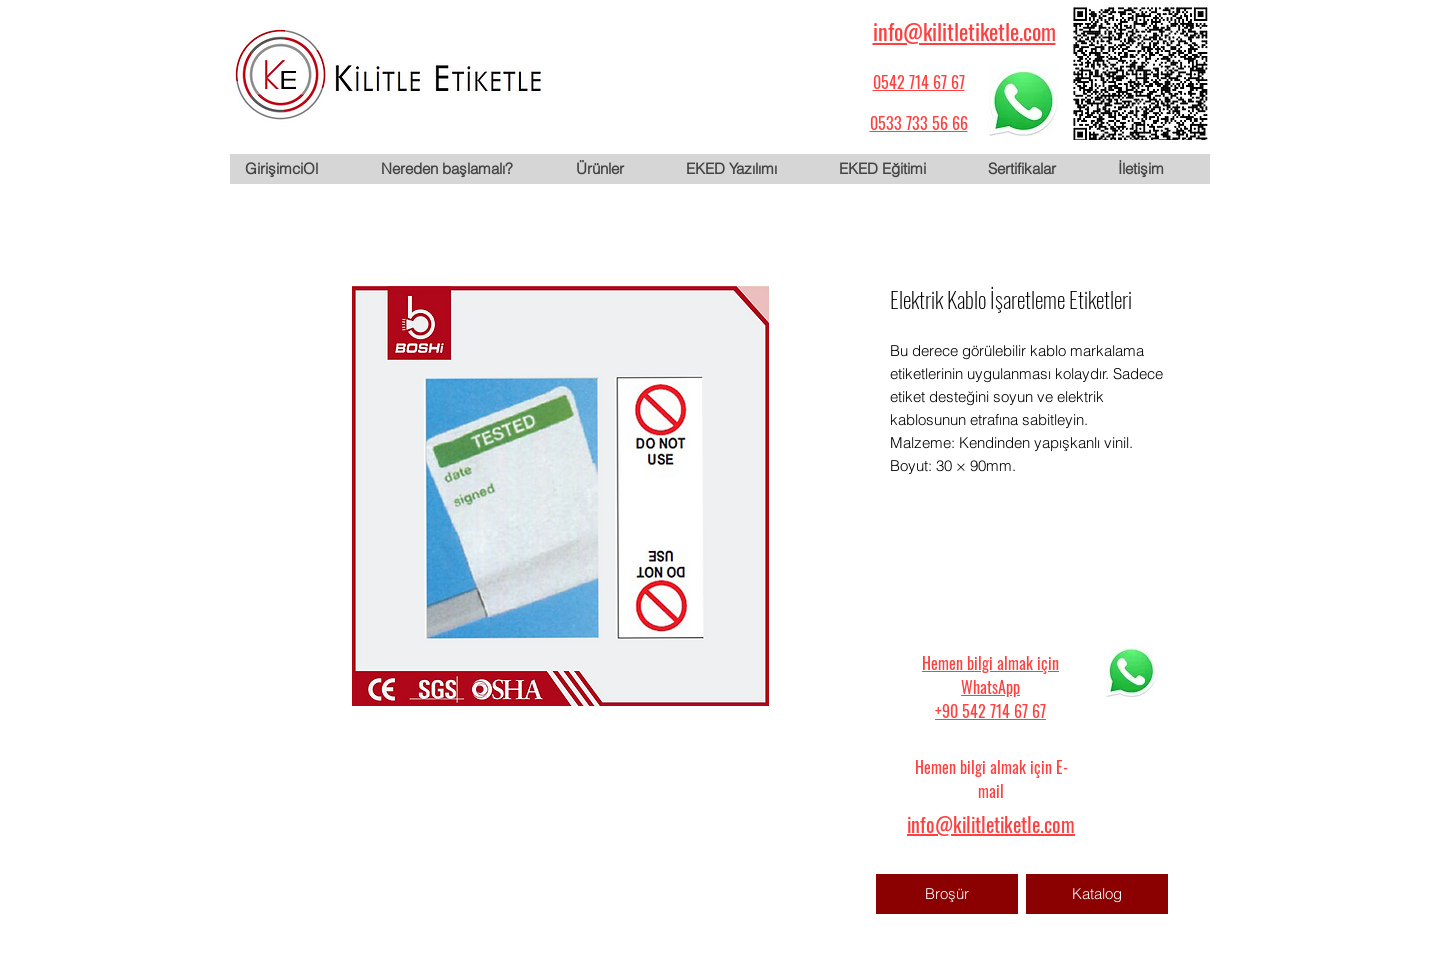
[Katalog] (1097, 894)
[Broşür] (947, 894)
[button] (615, 169)
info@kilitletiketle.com (964, 31)
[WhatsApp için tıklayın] (1023, 101)
